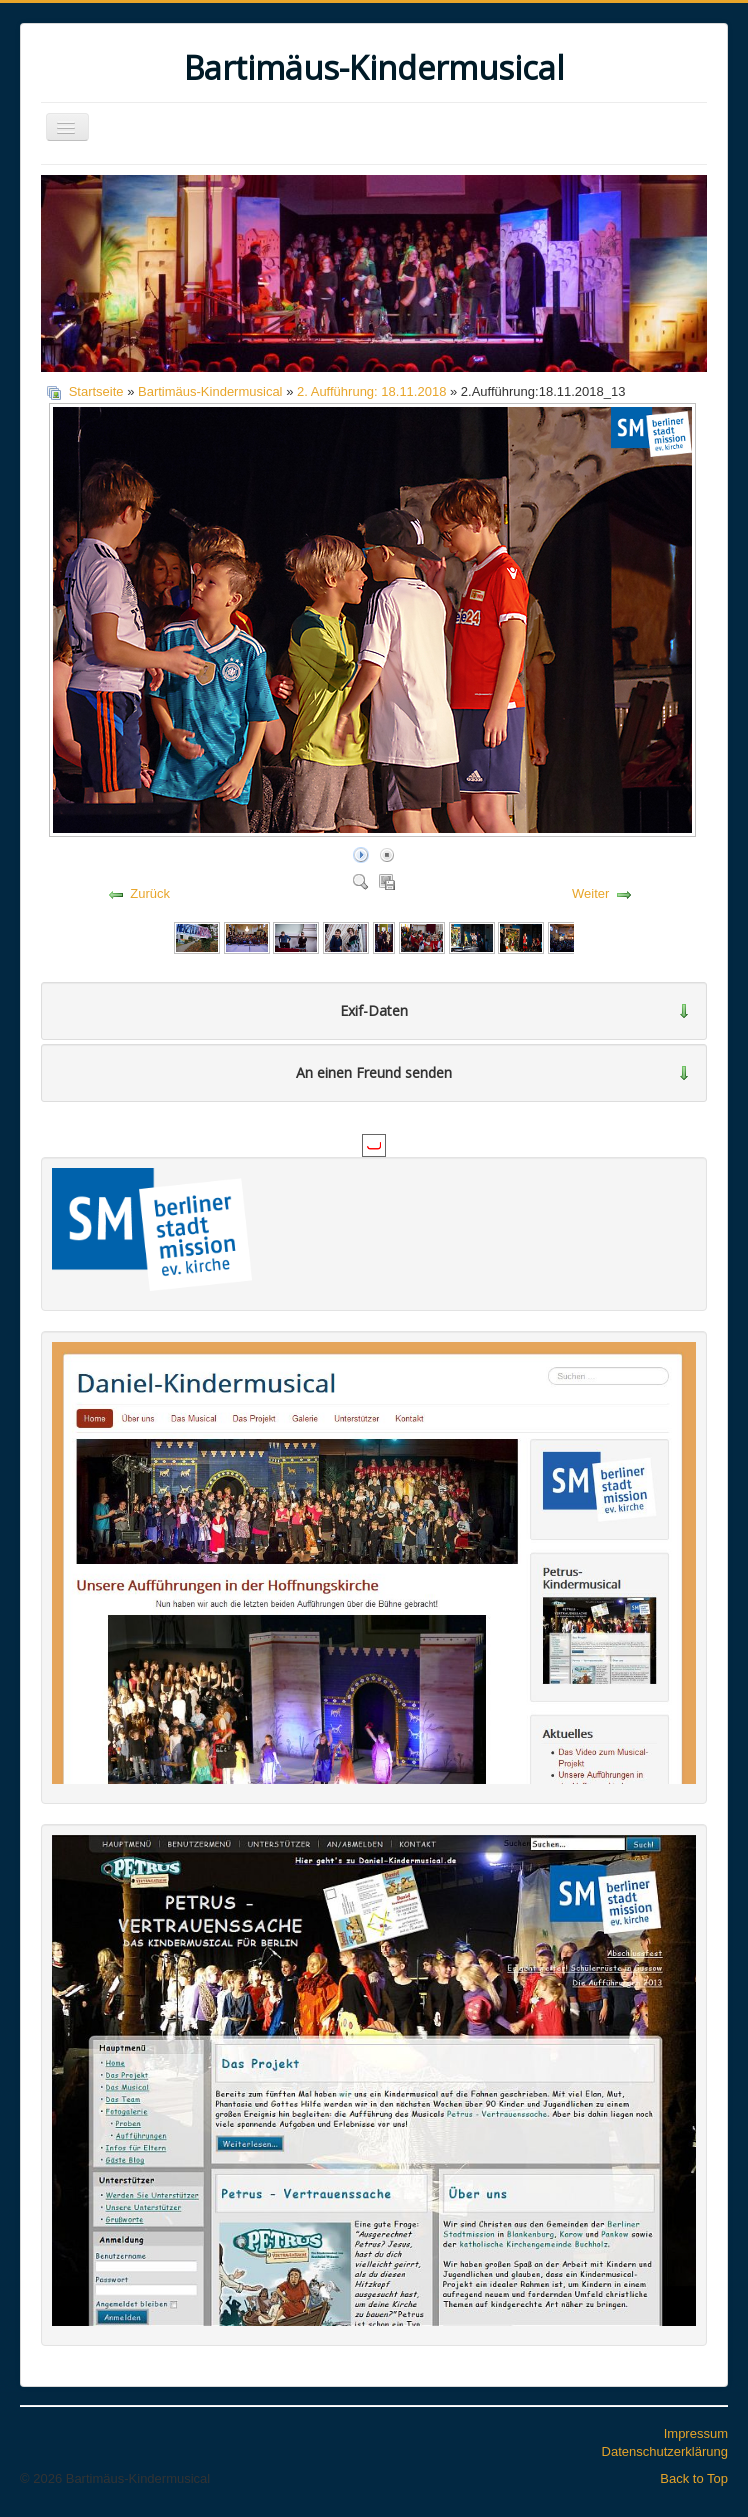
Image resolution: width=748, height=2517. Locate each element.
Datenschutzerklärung (665, 2451)
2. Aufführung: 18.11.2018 (371, 391)
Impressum (696, 2433)
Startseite (96, 391)
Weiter (590, 893)
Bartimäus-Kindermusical (210, 391)
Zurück (150, 893)
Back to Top (694, 2478)
